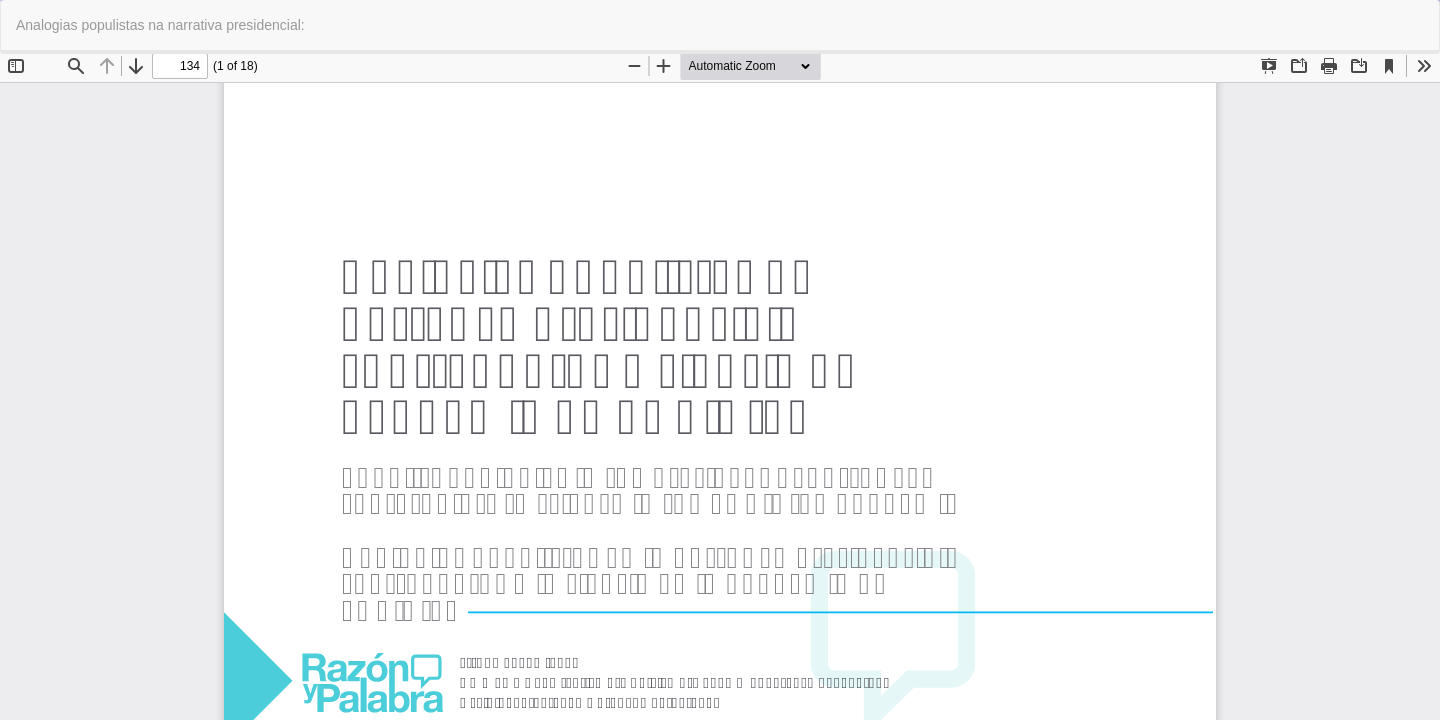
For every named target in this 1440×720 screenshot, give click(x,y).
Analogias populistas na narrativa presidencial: (160, 25)
